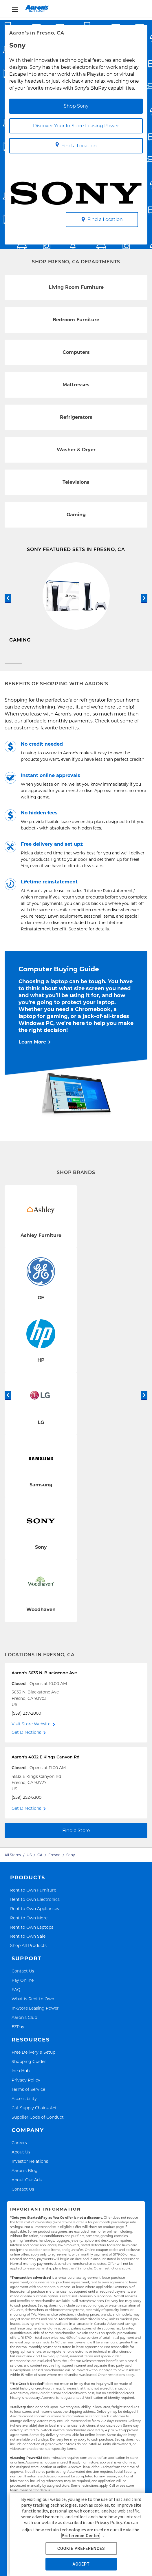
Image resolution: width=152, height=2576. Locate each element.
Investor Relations (30, 2168)
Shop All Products (28, 1953)
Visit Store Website (31, 1731)
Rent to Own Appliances (34, 1916)
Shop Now (21, 656)
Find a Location (76, 145)
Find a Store (76, 1838)
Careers (19, 2150)
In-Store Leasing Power (35, 2015)
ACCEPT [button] (81, 2564)
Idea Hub (21, 2078)
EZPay (18, 2034)
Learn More (32, 1049)
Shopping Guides (29, 2069)
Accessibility (24, 2106)
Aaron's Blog (25, 2177)
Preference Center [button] (81, 2535)
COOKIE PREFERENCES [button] (81, 2548)
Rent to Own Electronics (35, 1906)
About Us (21, 2159)
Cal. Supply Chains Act (34, 2115)
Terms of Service (28, 2096)
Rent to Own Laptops (31, 1934)
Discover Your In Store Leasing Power (76, 125)
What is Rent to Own (33, 2006)
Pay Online (23, 1987)
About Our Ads (27, 2187)
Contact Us (23, 1978)
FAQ (16, 1997)
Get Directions (26, 1739)
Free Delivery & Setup (33, 2059)
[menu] (76, 8)
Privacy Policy (26, 2087)
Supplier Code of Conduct (38, 2124)
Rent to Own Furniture (33, 1897)
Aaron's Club (24, 2025)
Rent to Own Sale (27, 1943)
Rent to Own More (28, 1925)
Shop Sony (76, 106)
